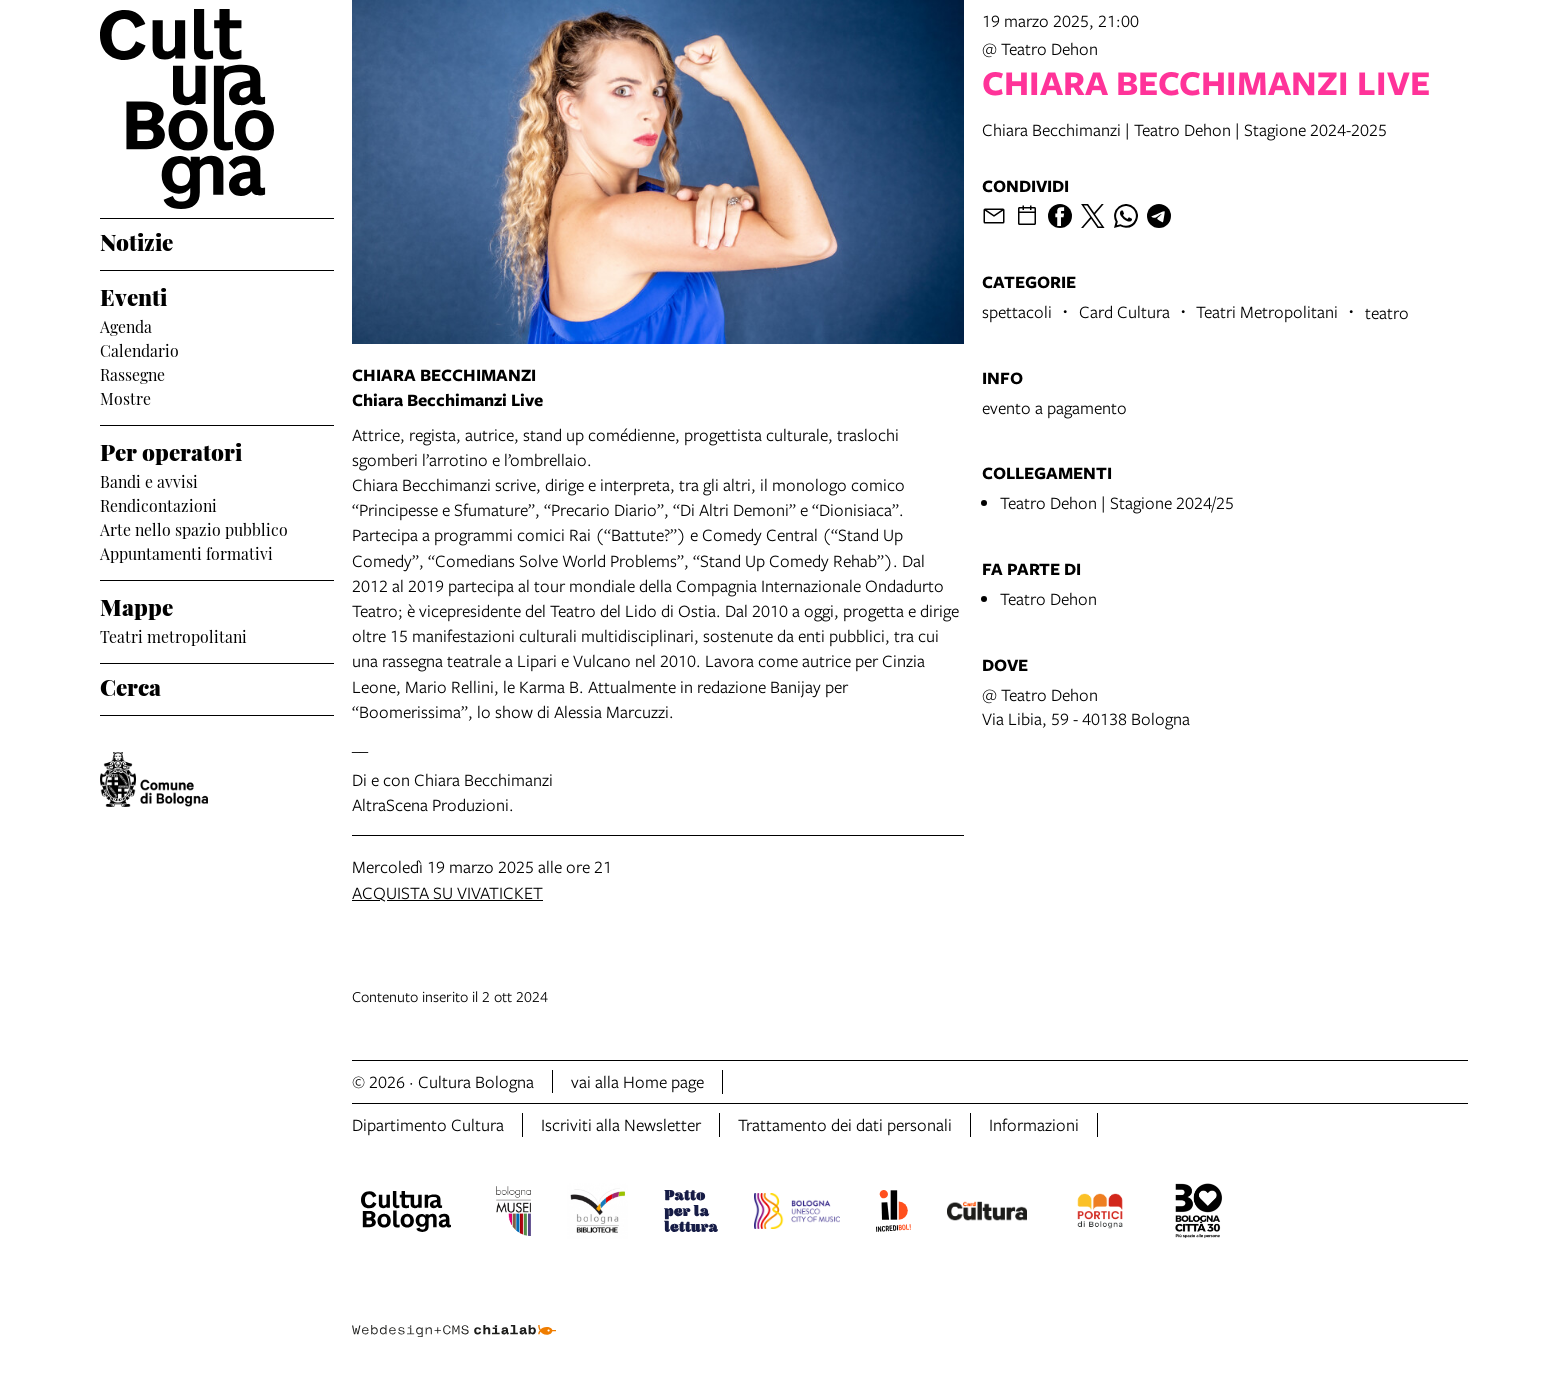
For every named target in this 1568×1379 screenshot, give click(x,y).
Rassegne (132, 373)
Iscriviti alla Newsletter (621, 1124)
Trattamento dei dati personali (845, 1124)
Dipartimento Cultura (428, 1124)
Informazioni (1034, 1124)
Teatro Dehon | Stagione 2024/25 (1117, 502)
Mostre (125, 397)
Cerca (130, 685)
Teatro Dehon (1048, 598)
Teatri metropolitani (173, 635)
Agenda (126, 325)
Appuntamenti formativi (186, 552)
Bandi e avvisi (149, 480)
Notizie (136, 240)
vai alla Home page (637, 1081)
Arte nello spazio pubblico (194, 528)
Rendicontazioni (158, 504)
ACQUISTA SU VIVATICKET (447, 892)
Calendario (139, 349)
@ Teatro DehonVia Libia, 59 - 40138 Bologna (1086, 706)
